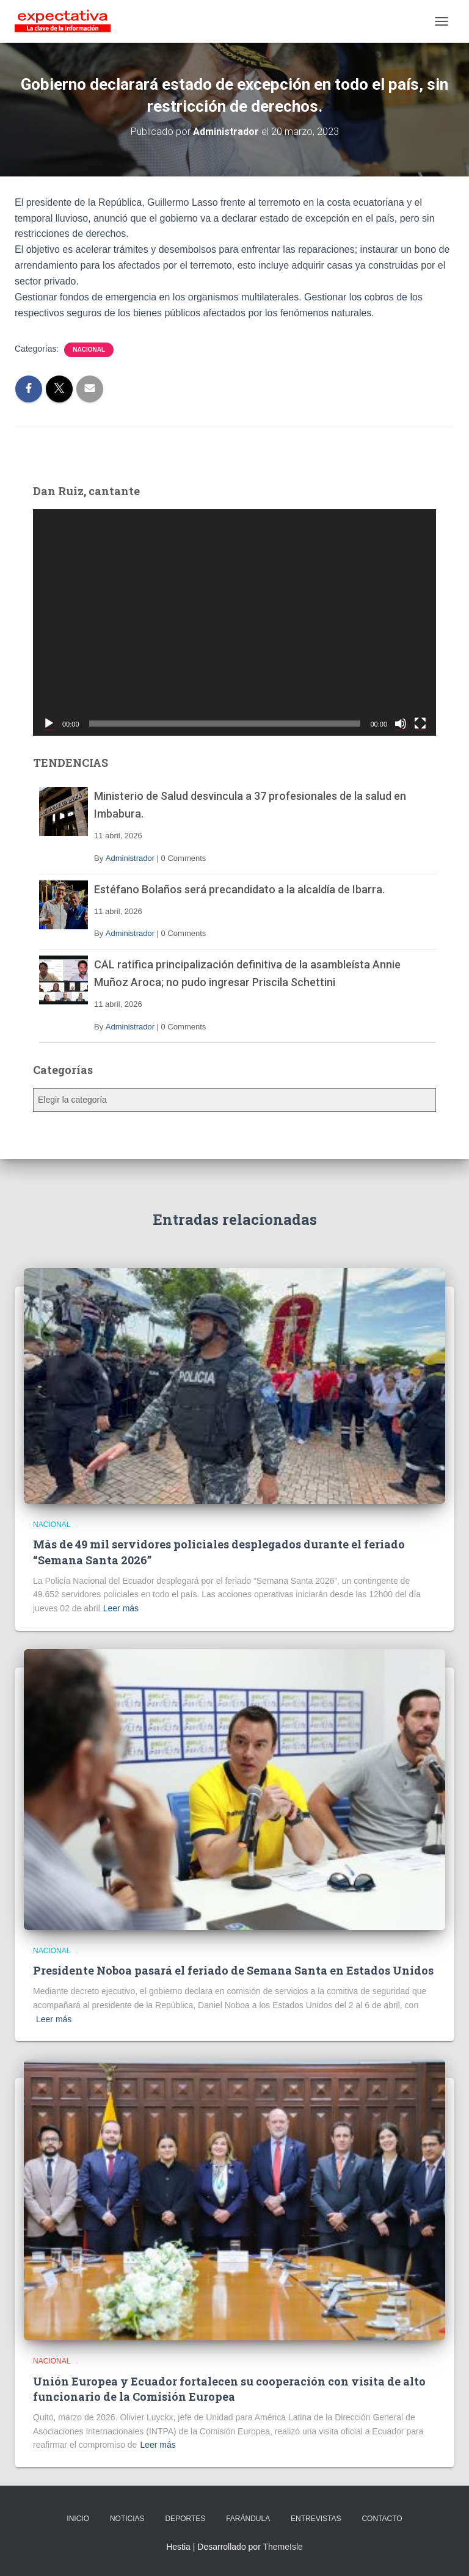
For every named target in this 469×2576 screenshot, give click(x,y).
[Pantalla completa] (420, 723)
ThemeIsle (282, 2547)
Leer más (121, 1608)
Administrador (130, 858)
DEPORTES (185, 2518)
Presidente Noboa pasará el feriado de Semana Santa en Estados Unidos (233, 1970)
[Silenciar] (400, 723)
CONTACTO (382, 2518)
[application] (234, 622)
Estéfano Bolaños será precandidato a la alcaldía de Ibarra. (239, 889)
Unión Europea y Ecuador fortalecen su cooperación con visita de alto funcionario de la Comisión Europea (229, 2389)
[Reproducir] (49, 723)
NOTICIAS (127, 2518)
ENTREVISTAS (316, 2518)
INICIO (78, 2518)
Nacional (89, 349)
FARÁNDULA (248, 2518)
